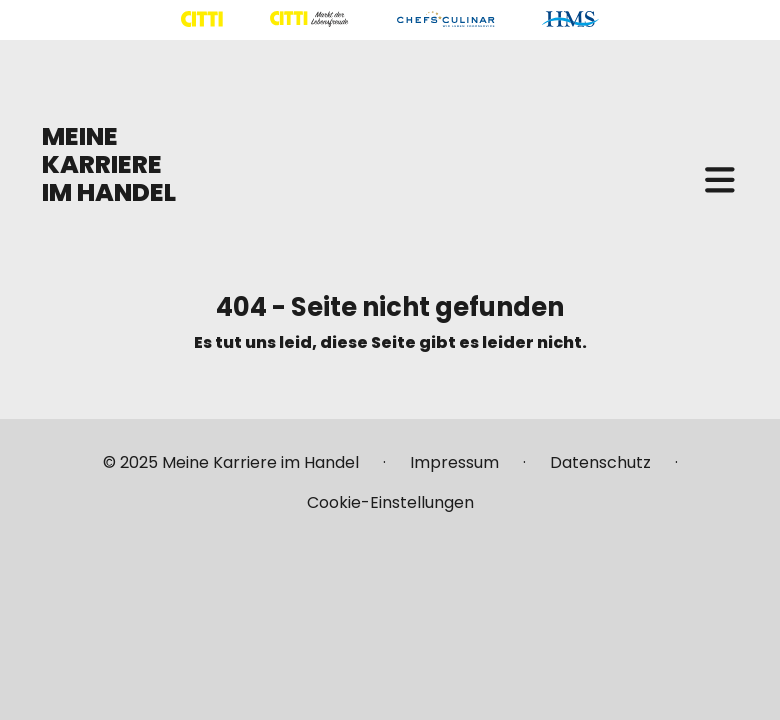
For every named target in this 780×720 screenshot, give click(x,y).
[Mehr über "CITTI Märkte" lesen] (309, 19)
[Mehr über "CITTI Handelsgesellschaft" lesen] (202, 19)
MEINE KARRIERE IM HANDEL (109, 164)
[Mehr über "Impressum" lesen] (454, 471)
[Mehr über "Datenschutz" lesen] (600, 471)
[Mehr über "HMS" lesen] (570, 19)
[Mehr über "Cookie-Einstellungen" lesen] (390, 503)
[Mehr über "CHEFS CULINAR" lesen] (445, 19)
